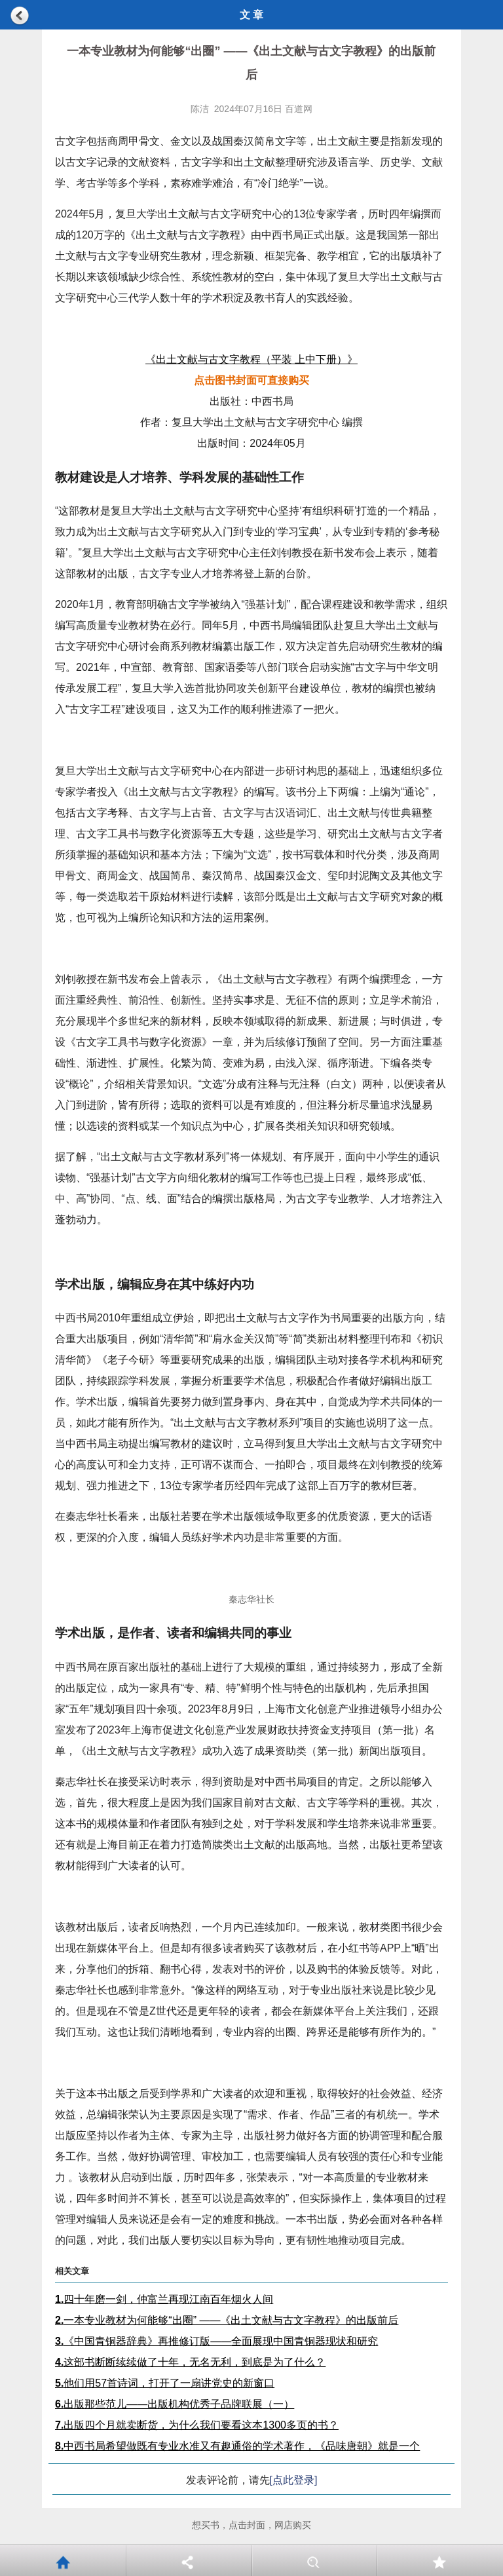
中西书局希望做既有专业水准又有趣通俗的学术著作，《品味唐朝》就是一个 (237, 2446)
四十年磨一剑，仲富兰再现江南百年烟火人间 (164, 2299)
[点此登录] (294, 2480)
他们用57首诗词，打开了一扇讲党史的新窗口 (164, 2383)
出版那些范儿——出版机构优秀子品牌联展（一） (174, 2404)
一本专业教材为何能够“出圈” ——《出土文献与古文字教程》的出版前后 (226, 2320)
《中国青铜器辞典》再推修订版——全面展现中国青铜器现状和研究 (216, 2341)
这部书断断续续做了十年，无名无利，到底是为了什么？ (190, 2362)
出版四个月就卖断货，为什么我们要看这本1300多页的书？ (197, 2425)
